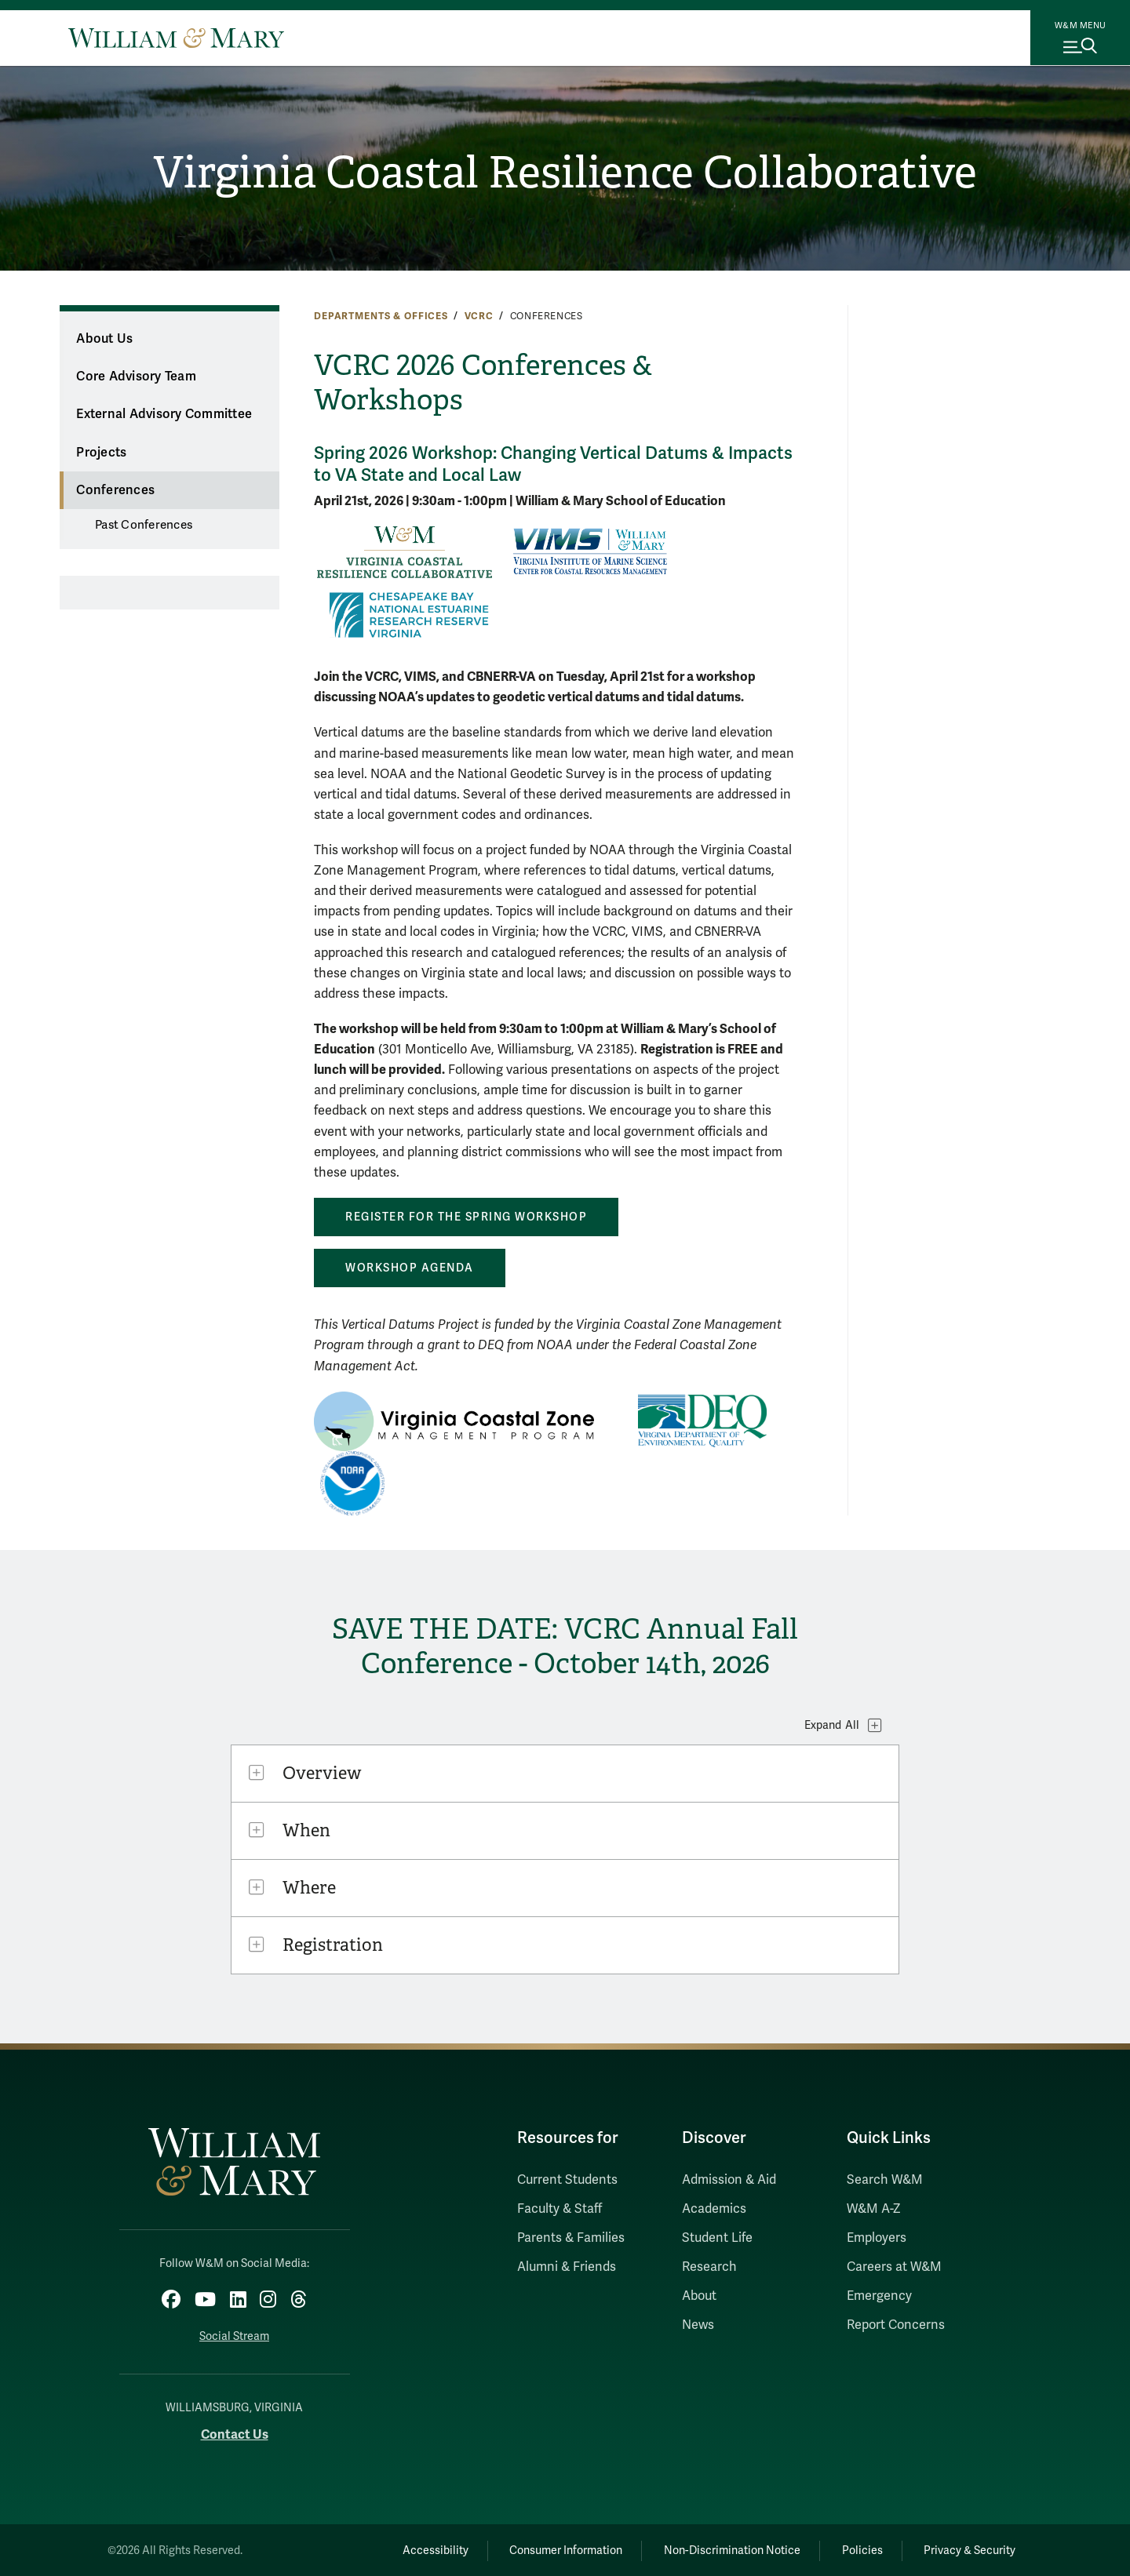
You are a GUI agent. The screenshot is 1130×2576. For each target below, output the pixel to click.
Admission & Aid (729, 2180)
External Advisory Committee (164, 414)
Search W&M (885, 2180)
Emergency (879, 2296)
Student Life (717, 2238)
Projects (101, 452)
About (699, 2296)
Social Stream (234, 2334)
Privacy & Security (968, 2549)
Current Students (567, 2180)
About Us (104, 339)
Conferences (115, 490)
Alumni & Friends (566, 2267)
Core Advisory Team (136, 376)
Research (709, 2267)
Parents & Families (571, 2238)
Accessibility (414, 2549)
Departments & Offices (381, 316)
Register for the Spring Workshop (466, 1217)
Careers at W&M (894, 2267)
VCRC (479, 316)
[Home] (176, 37)
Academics (714, 2209)
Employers (876, 2238)
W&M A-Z (874, 2209)
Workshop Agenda (409, 1268)
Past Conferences (143, 525)
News (698, 2325)
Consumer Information (550, 2549)
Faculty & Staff (559, 2209)
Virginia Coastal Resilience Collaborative (565, 173)
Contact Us (234, 2432)
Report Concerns (896, 2325)
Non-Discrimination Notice (720, 2549)
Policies (855, 2549)
